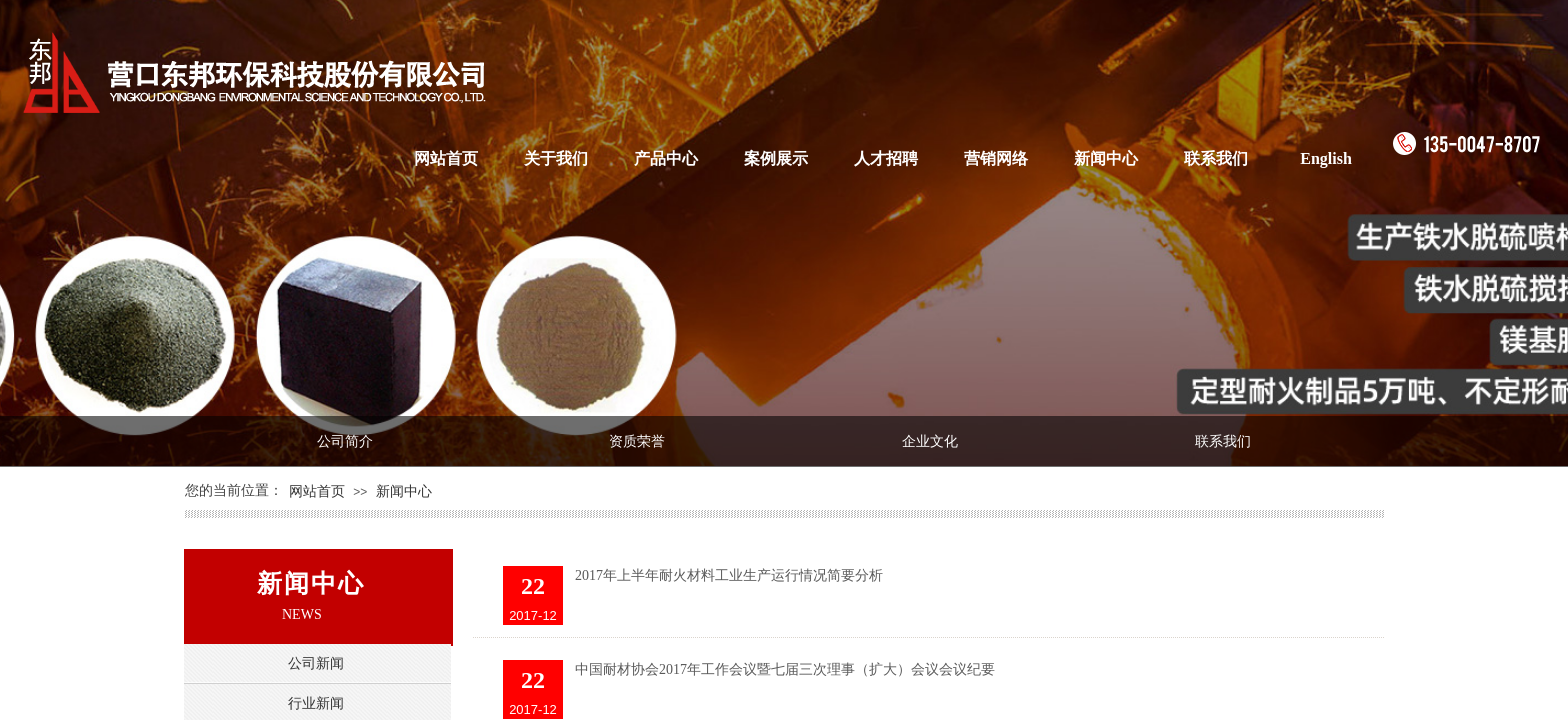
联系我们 (1216, 158)
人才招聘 (886, 158)
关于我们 (556, 158)
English (1326, 158)
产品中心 (666, 158)
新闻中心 (1106, 158)
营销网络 (996, 158)
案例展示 (776, 158)
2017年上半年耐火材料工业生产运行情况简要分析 (729, 575)
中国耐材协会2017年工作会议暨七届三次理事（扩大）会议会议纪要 (785, 669)
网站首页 (446, 158)
